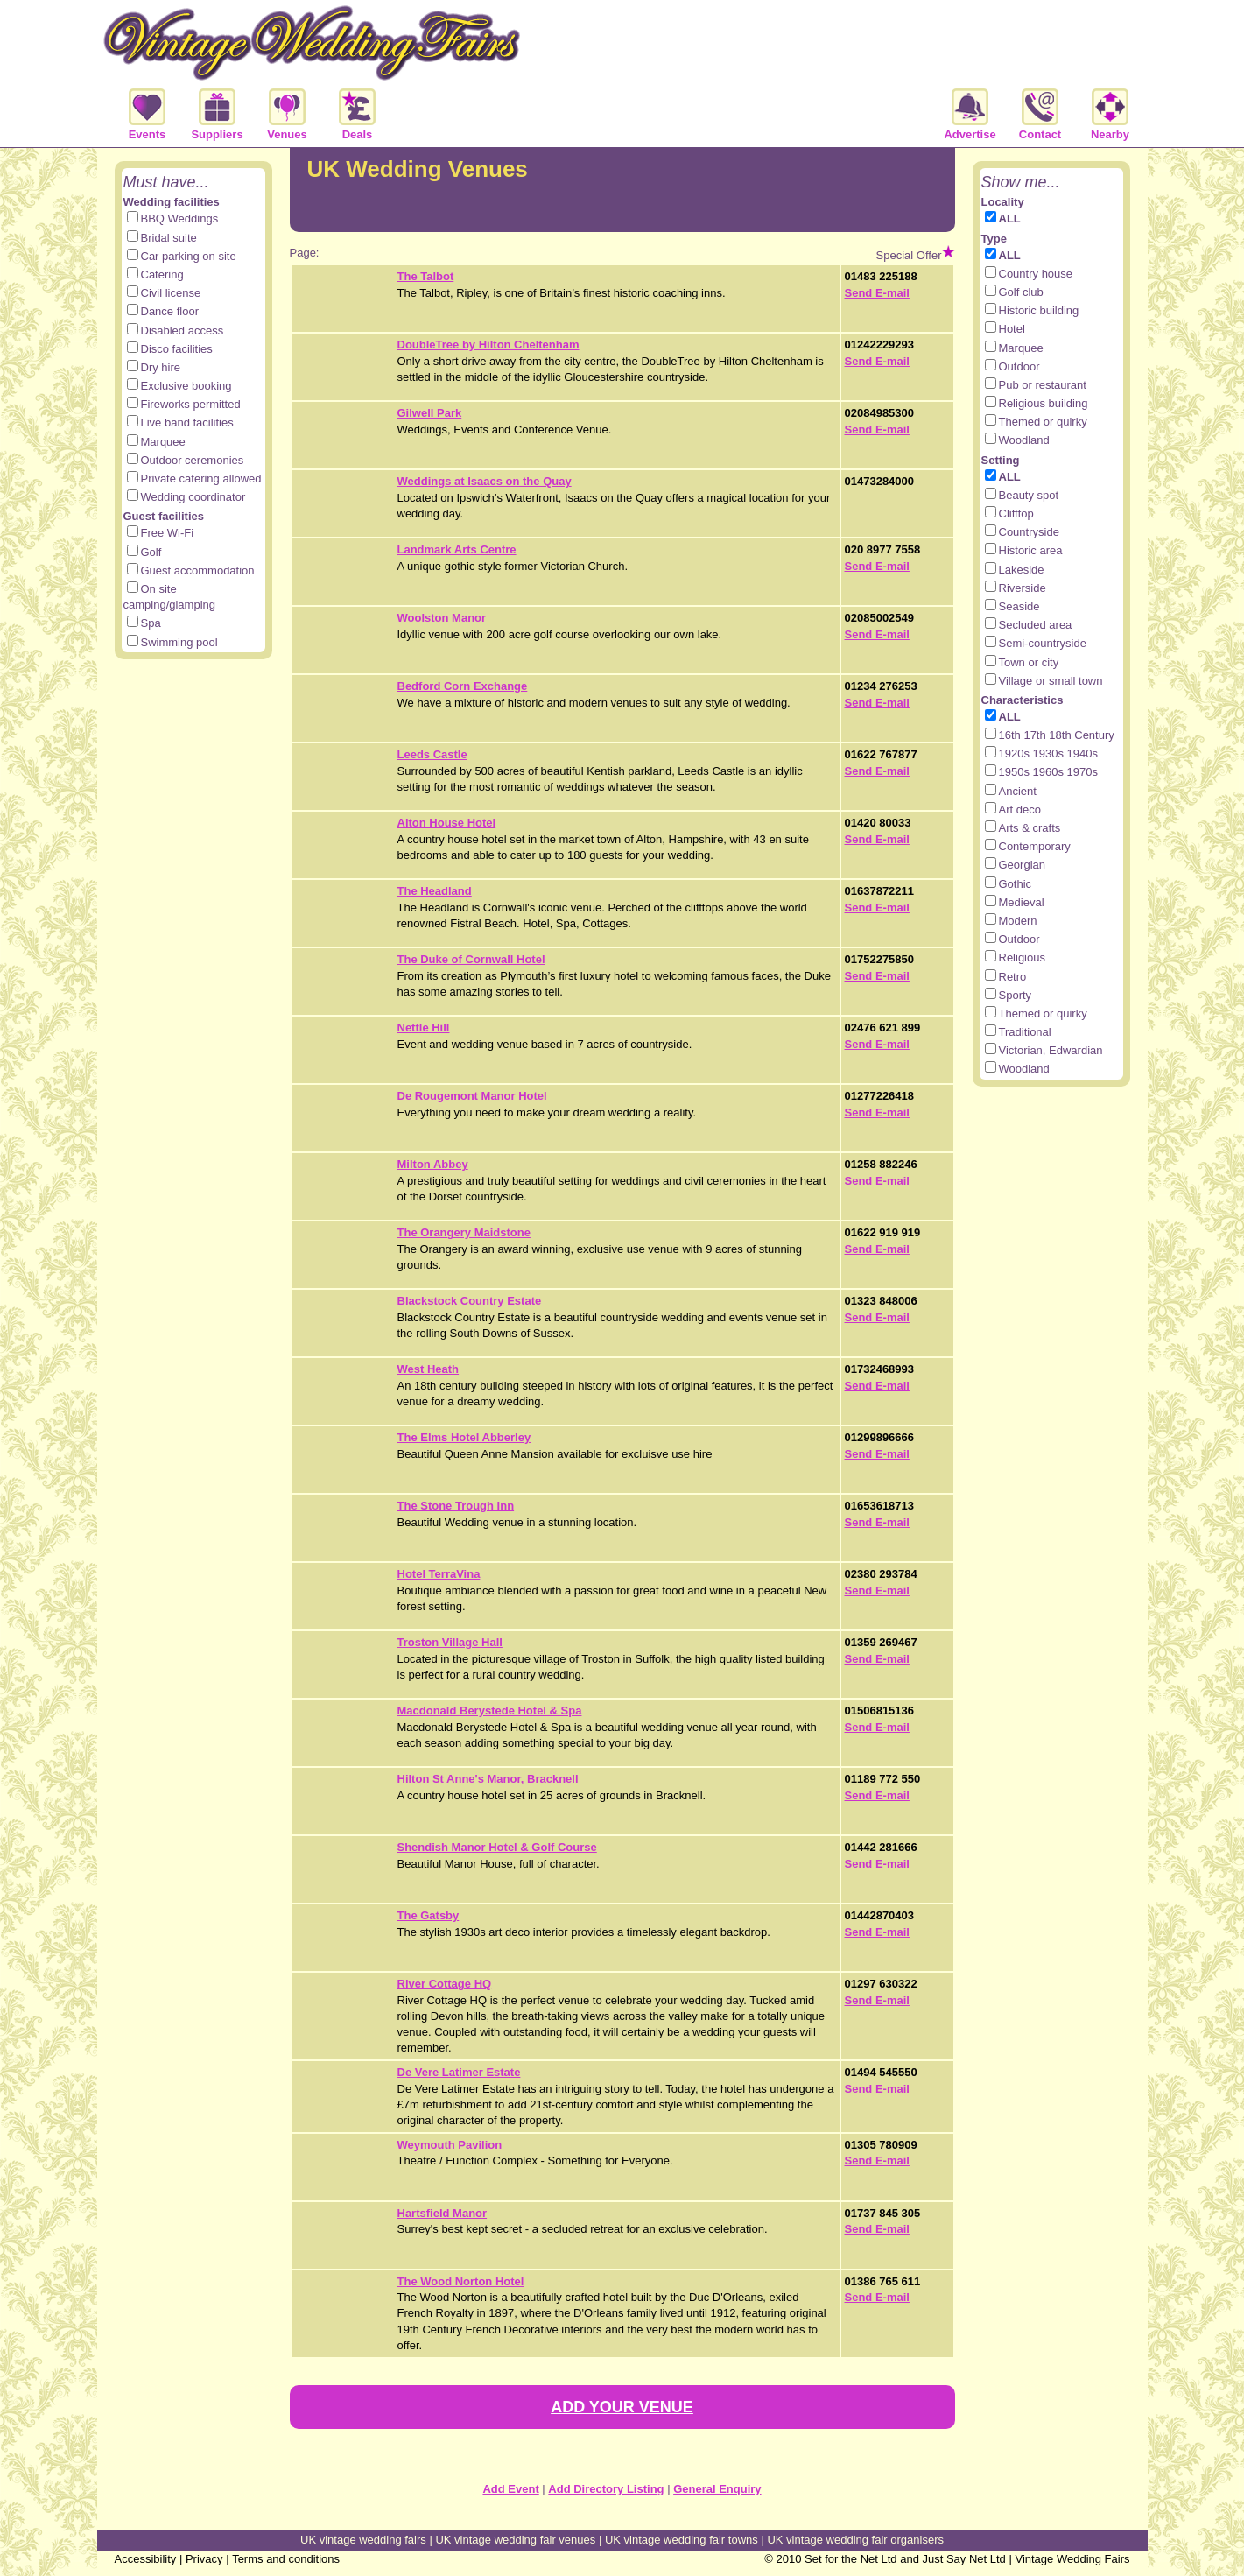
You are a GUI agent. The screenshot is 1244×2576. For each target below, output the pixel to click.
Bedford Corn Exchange (462, 686)
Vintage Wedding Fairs (1072, 2558)
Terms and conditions (286, 2558)
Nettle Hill (423, 1027)
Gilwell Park (429, 412)
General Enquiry (717, 2488)
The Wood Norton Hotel (460, 2281)
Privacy (204, 2558)
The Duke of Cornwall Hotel (471, 959)
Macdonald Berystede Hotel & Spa (489, 1710)
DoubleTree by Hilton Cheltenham (488, 344)
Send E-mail (877, 292)
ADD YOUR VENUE (622, 2407)
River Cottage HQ (444, 1983)
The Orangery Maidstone (464, 1232)
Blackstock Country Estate (469, 1300)
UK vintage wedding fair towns (681, 2539)
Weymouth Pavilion (450, 2144)
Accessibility (146, 2558)
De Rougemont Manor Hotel (472, 1095)
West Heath (428, 1369)
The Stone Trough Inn (456, 1505)
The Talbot (425, 276)
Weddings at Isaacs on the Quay (484, 481)
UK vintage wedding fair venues (515, 2539)
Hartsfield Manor (442, 2213)
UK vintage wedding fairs (363, 2539)
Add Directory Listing (606, 2488)
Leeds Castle (432, 754)
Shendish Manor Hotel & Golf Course (497, 1847)
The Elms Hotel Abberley (464, 1437)
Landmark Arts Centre (457, 549)
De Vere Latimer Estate (459, 2072)
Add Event (510, 2488)
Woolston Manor (442, 617)
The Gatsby (428, 1915)
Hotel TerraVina (439, 1573)
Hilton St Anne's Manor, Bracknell (488, 1778)
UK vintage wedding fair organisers (855, 2539)
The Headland (434, 890)
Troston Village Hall (450, 1642)
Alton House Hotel (446, 822)
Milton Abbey (432, 1164)
